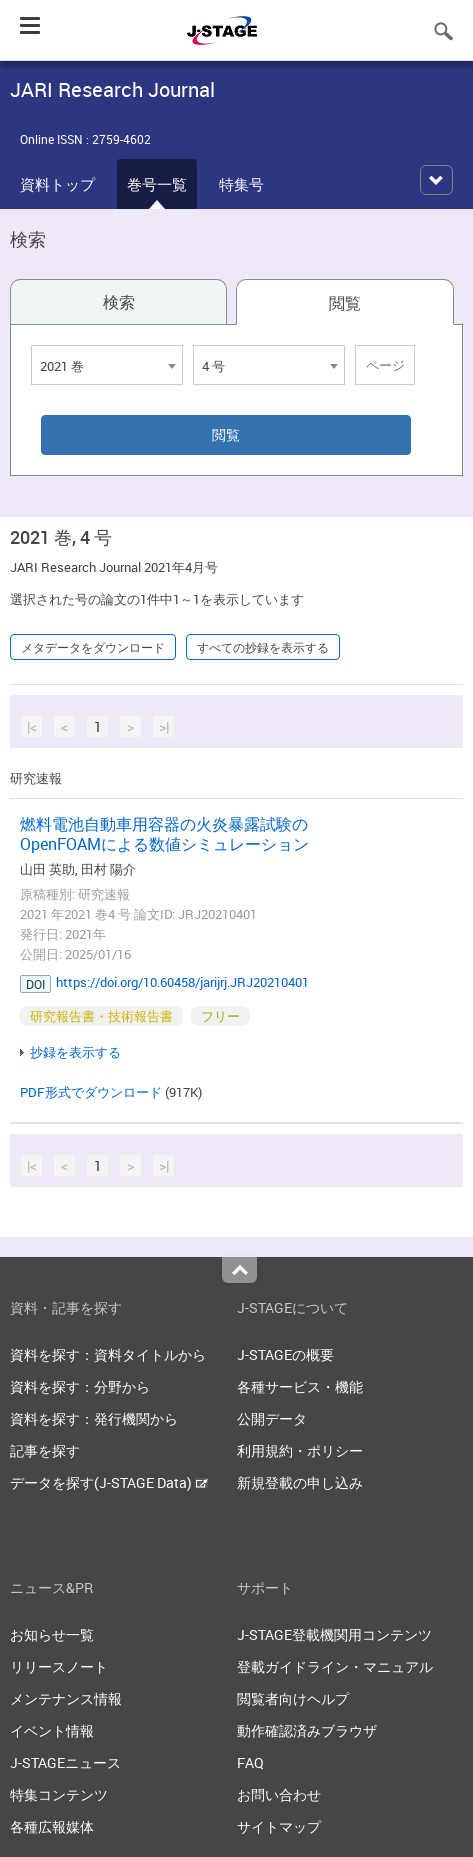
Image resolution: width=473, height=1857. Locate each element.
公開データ (272, 1418)
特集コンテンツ (59, 1794)
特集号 (241, 184)
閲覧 (345, 303)
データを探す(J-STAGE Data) (109, 1482)
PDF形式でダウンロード (91, 1092)
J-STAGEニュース (65, 1762)
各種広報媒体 (52, 1826)
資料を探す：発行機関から (94, 1418)
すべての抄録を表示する (263, 647)
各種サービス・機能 (300, 1386)
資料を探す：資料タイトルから (108, 1354)
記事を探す (45, 1450)
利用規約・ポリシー (300, 1450)
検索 (119, 302)
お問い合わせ (279, 1794)
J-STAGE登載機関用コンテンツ (334, 1634)
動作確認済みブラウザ (307, 1730)
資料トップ (57, 184)
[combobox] (107, 365)
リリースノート (59, 1666)
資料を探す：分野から (80, 1386)
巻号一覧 (157, 184)
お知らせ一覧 (52, 1634)
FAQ (250, 1762)
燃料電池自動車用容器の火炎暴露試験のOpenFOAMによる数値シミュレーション (164, 834)
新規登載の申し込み (300, 1482)
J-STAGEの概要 (285, 1354)
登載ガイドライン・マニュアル (335, 1666)
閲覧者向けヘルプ (293, 1698)
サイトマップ (279, 1826)
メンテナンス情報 (66, 1698)
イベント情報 (52, 1730)
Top (239, 1270)
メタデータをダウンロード (93, 647)
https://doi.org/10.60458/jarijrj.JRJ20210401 (182, 982)
